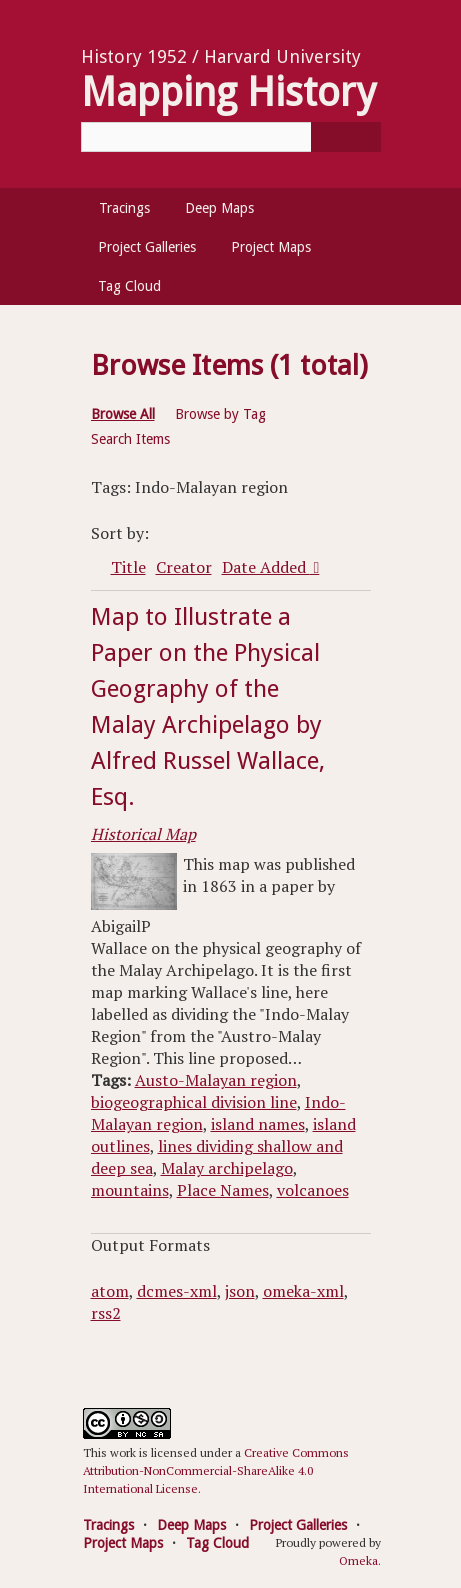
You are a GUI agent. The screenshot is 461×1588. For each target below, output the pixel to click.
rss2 (106, 1313)
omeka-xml (303, 1291)
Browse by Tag (220, 414)
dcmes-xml (177, 1291)
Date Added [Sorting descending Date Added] (266, 567)
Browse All (123, 414)
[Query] (231, 137)
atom (110, 1291)
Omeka (358, 1560)
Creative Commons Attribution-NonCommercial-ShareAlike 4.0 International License (216, 1470)
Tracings (124, 208)
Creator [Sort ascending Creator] (184, 567)
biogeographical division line (194, 1102)
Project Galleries (147, 247)
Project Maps (271, 247)
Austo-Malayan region (216, 1080)
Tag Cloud (129, 286)
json (240, 1291)
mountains (130, 1190)
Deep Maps (219, 208)
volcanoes (313, 1190)
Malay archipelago (227, 1168)
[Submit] (346, 137)
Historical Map (143, 834)
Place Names (223, 1190)
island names (258, 1124)
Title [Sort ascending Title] (128, 567)
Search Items (130, 439)
